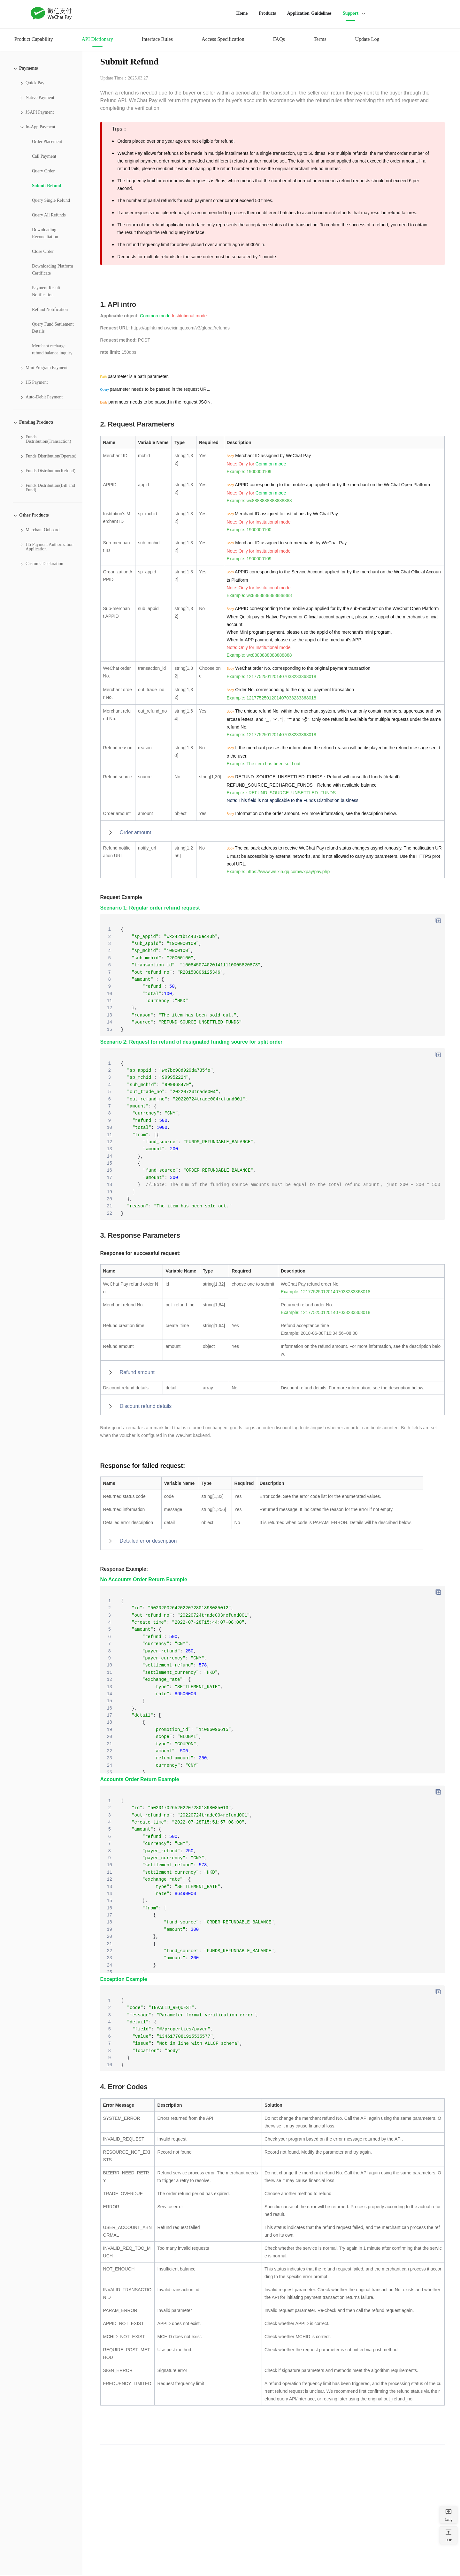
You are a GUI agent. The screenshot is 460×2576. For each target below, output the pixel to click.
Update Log (367, 39)
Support (350, 13)
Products (267, 13)
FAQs (279, 39)
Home (242, 13)
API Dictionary (97, 39)
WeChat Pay (51, 13)
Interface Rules (157, 39)
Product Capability (33, 39)
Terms (320, 39)
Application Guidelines (309, 13)
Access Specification (223, 39)
